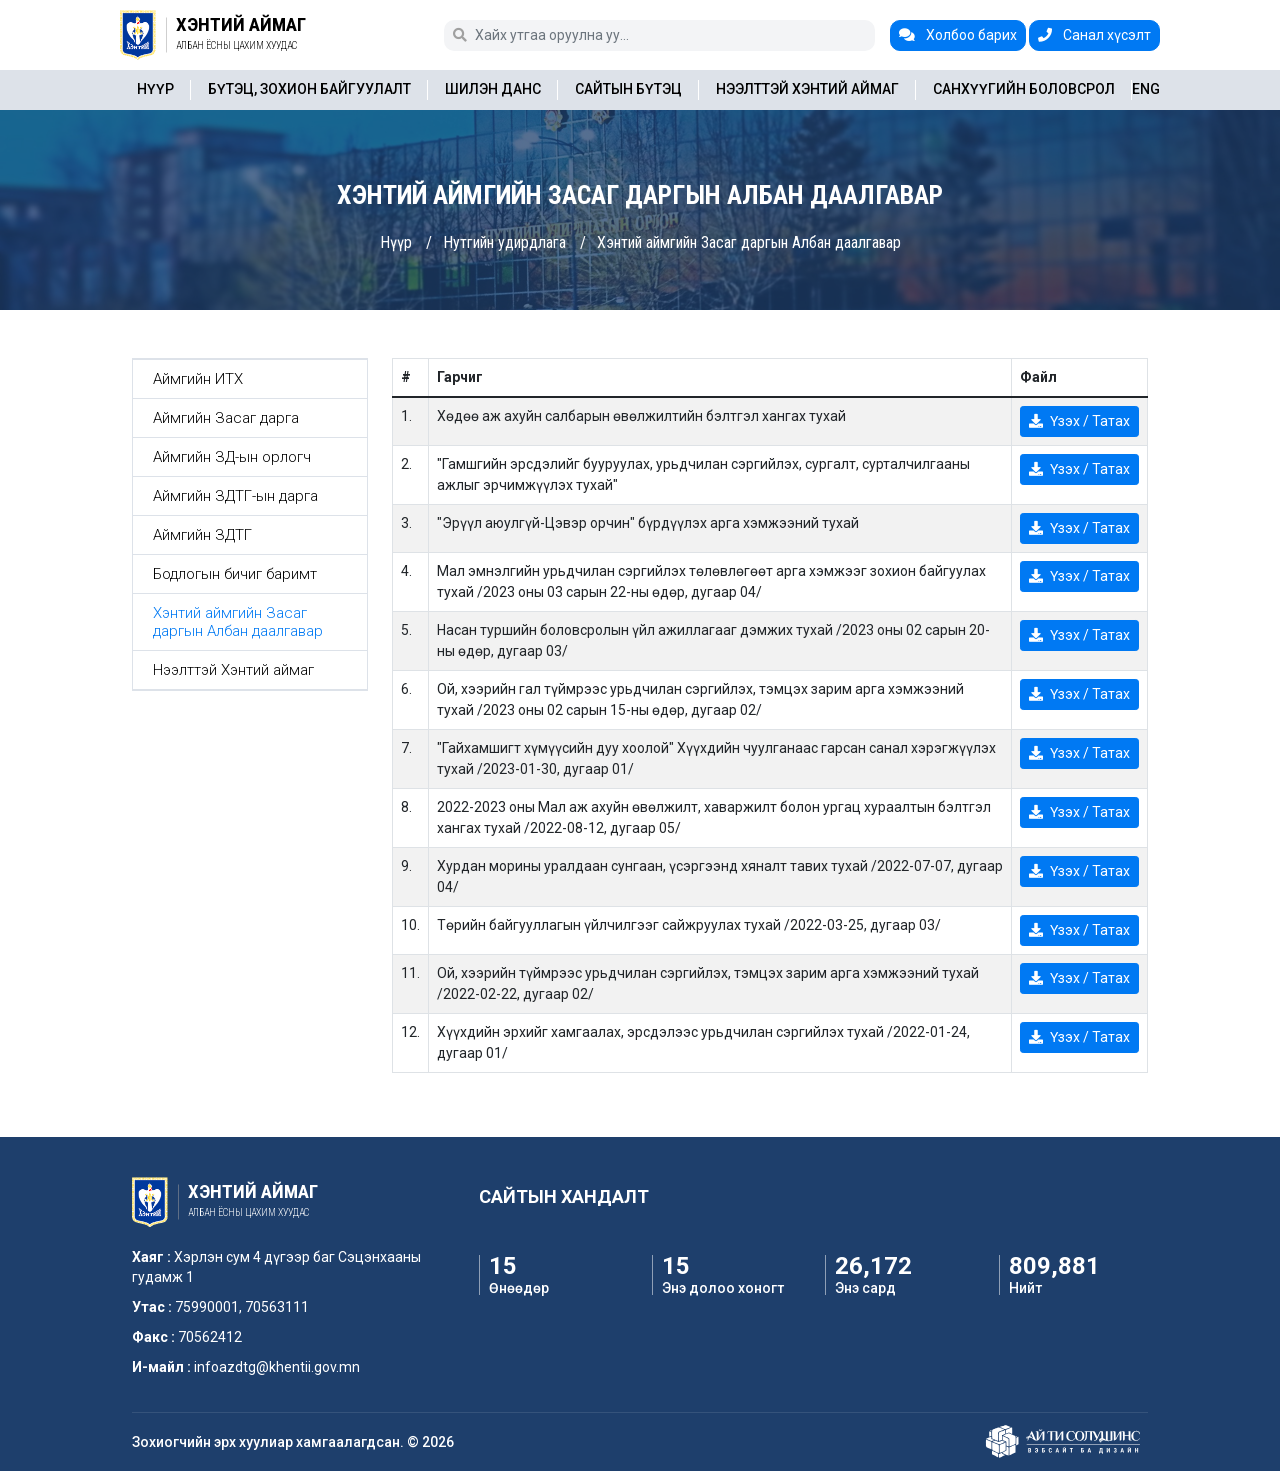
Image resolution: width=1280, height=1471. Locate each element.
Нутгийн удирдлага (504, 242)
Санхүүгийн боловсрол (1024, 89)
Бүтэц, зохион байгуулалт (309, 89)
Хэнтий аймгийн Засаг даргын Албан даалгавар (749, 242)
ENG (1146, 89)
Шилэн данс (493, 89)
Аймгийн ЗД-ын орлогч (232, 457)
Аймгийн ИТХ (198, 379)
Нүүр (155, 89)
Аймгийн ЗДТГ (202, 535)
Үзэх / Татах (1079, 421)
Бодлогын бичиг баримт (235, 574)
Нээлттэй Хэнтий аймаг (807, 89)
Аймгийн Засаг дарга (226, 418)
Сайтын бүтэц (628, 89)
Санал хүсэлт (1094, 35)
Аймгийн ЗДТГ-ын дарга (235, 496)
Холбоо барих (958, 35)
